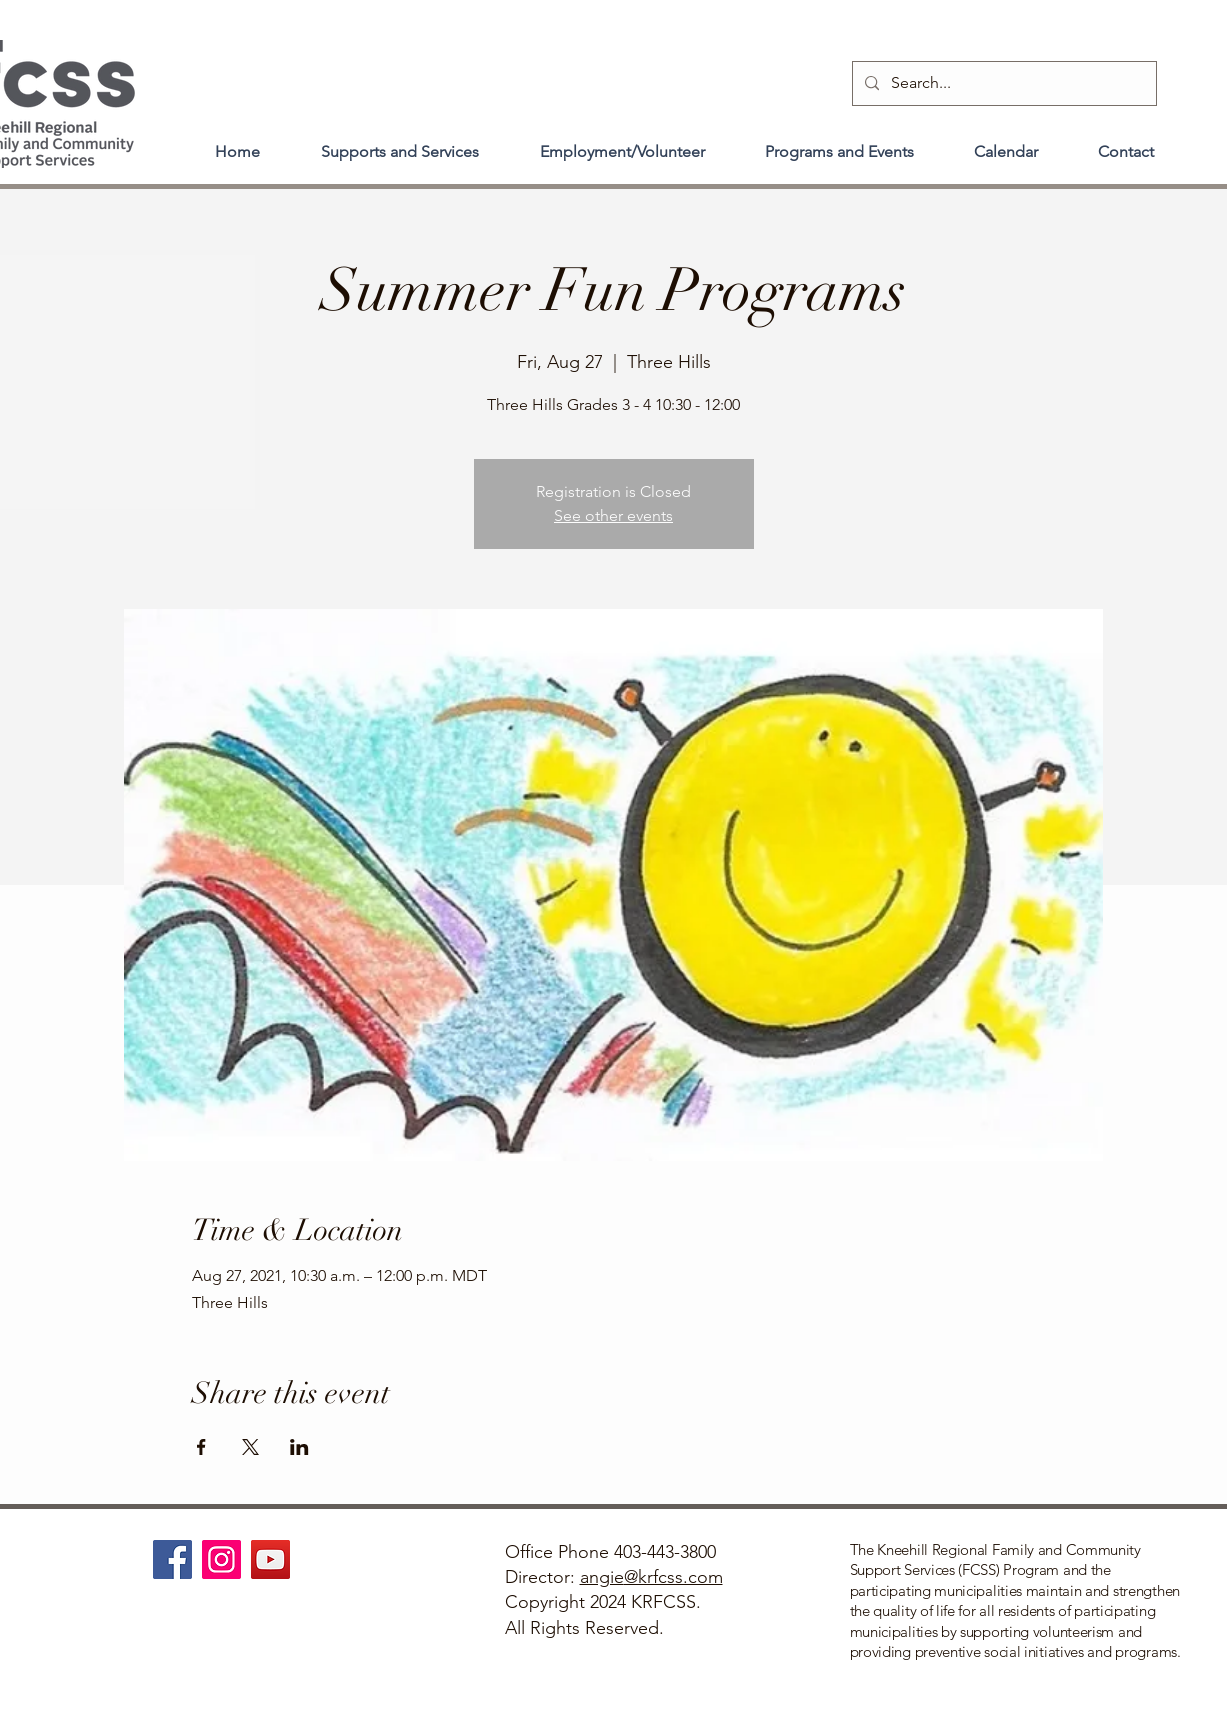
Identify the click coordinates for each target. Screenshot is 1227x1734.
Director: (542, 1577)
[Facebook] (172, 1559)
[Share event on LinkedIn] (299, 1447)
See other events (613, 515)
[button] (400, 143)
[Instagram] (221, 1559)
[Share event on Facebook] (201, 1447)
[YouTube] (270, 1559)
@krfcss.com (673, 1577)
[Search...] (1002, 83)
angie (602, 1577)
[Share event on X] (250, 1447)
